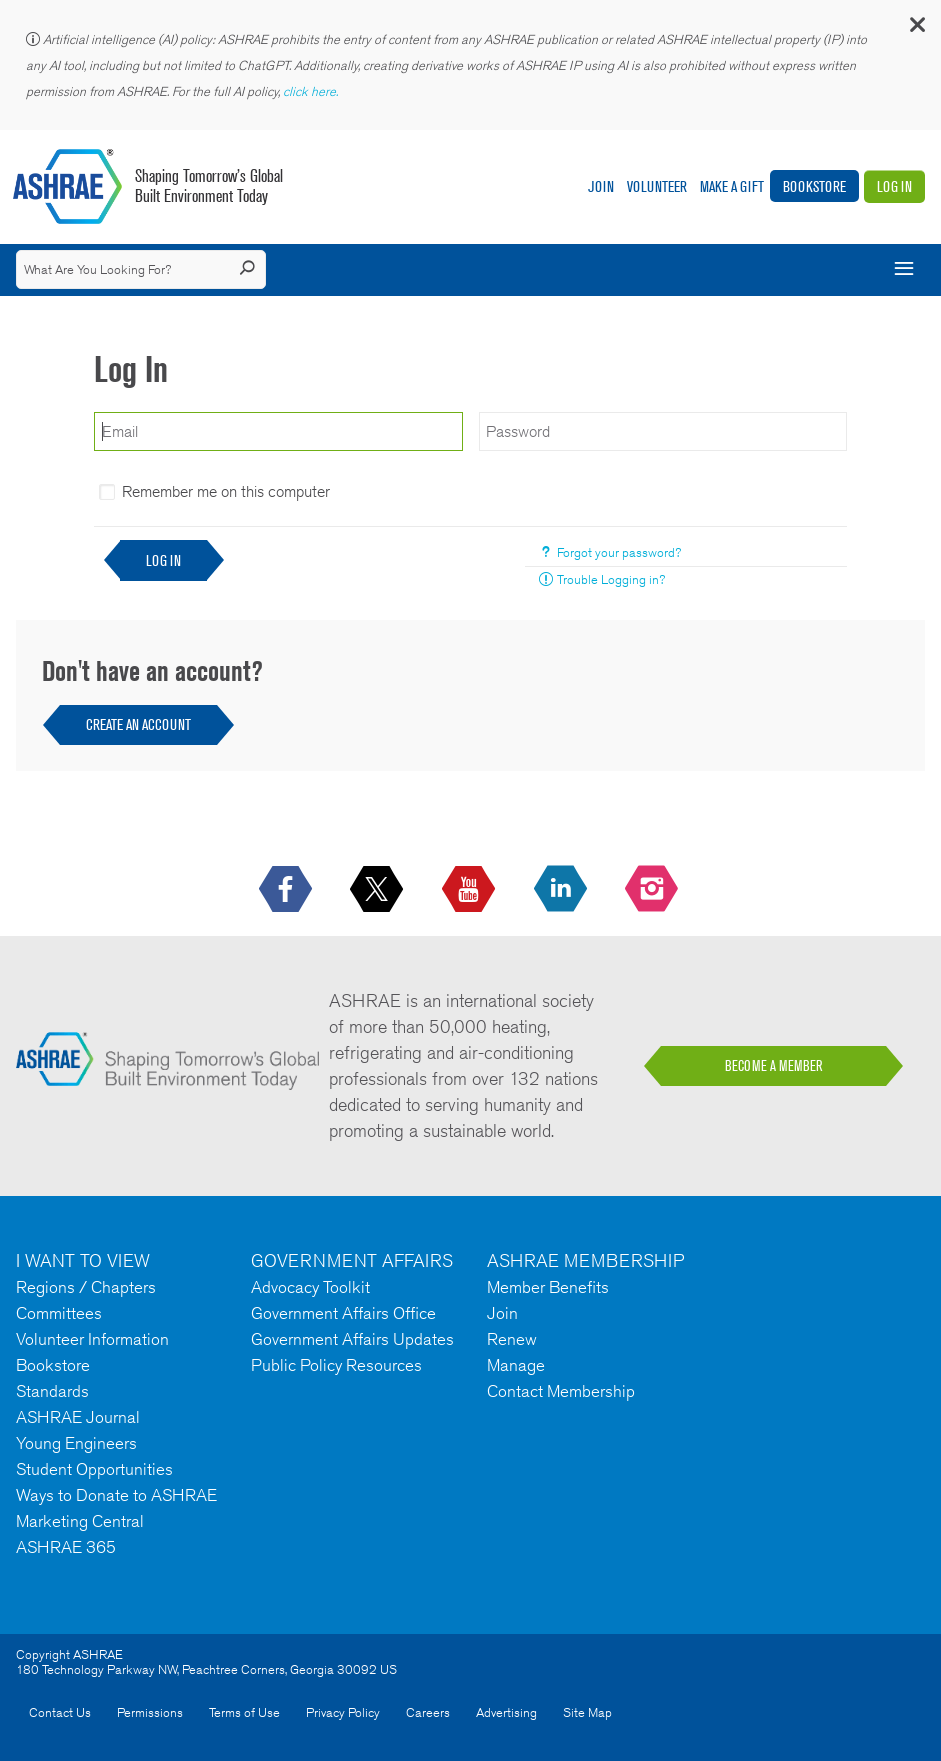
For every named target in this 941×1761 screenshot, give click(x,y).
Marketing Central (80, 1521)
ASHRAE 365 (66, 1547)
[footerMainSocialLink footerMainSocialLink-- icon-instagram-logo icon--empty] (653, 890)
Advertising (506, 1712)
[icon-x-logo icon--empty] (378, 890)
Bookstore (814, 186)
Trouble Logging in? (611, 579)
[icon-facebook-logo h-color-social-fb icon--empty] (287, 890)
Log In (894, 186)
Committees (59, 1313)
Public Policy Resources (336, 1365)
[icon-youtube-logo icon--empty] (470, 890)
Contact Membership (561, 1391)
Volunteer (657, 186)
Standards (52, 1391)
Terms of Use (244, 1712)
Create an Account (138, 724)
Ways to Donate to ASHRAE (116, 1495)
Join (601, 186)
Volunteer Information (92, 1339)
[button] (916, 29)
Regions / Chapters (86, 1287)
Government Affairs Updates (352, 1339)
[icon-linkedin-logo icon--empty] (562, 890)
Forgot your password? (619, 552)
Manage (516, 1365)
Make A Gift (732, 186)
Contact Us (60, 1712)
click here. (312, 91)
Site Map (587, 1712)
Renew (512, 1339)
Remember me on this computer (226, 491)
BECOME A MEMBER (774, 1066)
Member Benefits (548, 1287)
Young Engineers (76, 1443)
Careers (428, 1712)
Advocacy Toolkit (310, 1287)
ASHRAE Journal (78, 1417)
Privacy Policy (343, 1712)
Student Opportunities (94, 1469)
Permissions (150, 1712)
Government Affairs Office (343, 1313)
